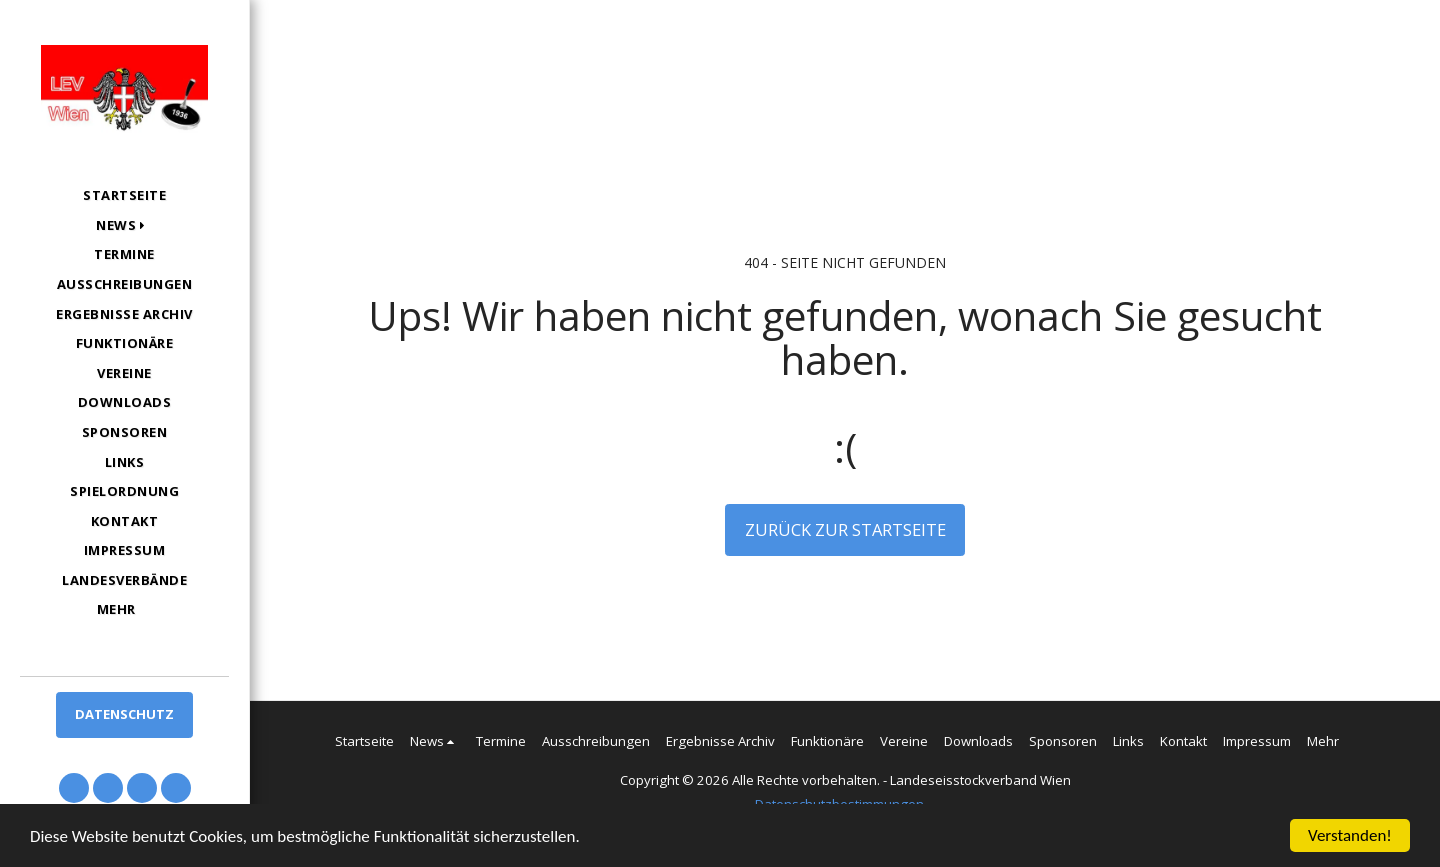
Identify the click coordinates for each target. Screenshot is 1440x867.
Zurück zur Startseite (845, 529)
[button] (124, 225)
